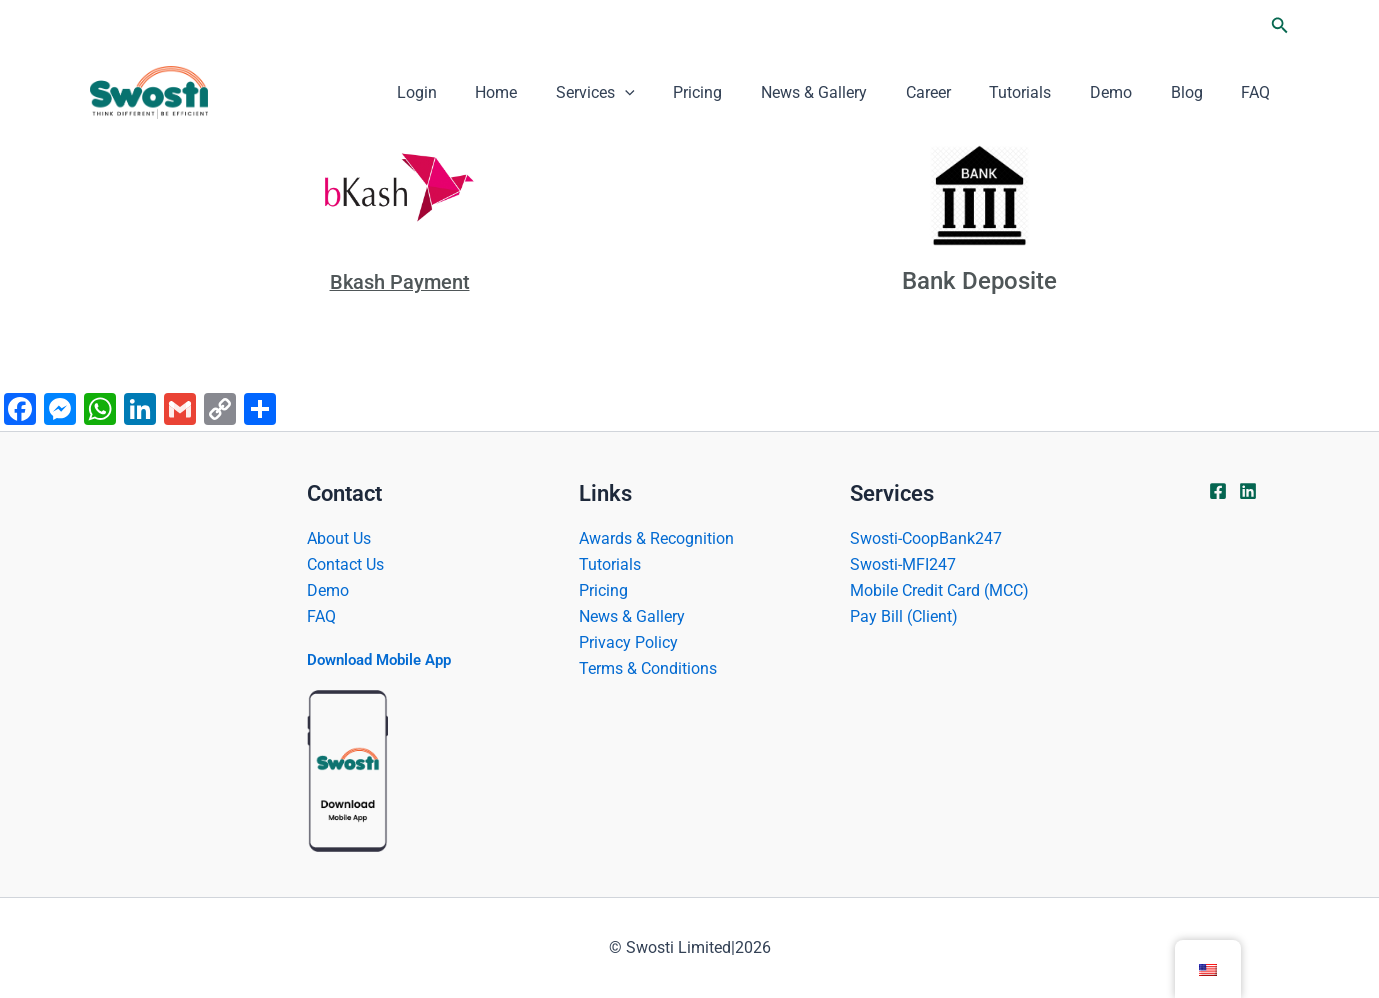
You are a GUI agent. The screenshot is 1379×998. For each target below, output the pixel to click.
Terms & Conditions (648, 668)
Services (645, 93)
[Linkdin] (1248, 490)
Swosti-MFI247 (903, 563)
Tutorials (1044, 92)
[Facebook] (1218, 490)
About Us (339, 536)
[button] (1280, 25)
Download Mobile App (385, 659)
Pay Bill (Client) (904, 616)
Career (958, 92)
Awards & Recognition (656, 536)
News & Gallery (851, 92)
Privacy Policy (628, 642)
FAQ (1259, 92)
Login (480, 92)
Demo (1128, 92)
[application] (675, 93)
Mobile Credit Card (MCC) (939, 589)
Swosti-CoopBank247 (926, 536)
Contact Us (345, 563)
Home (553, 92)
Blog (1197, 92)
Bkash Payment (399, 281)
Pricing (741, 92)
